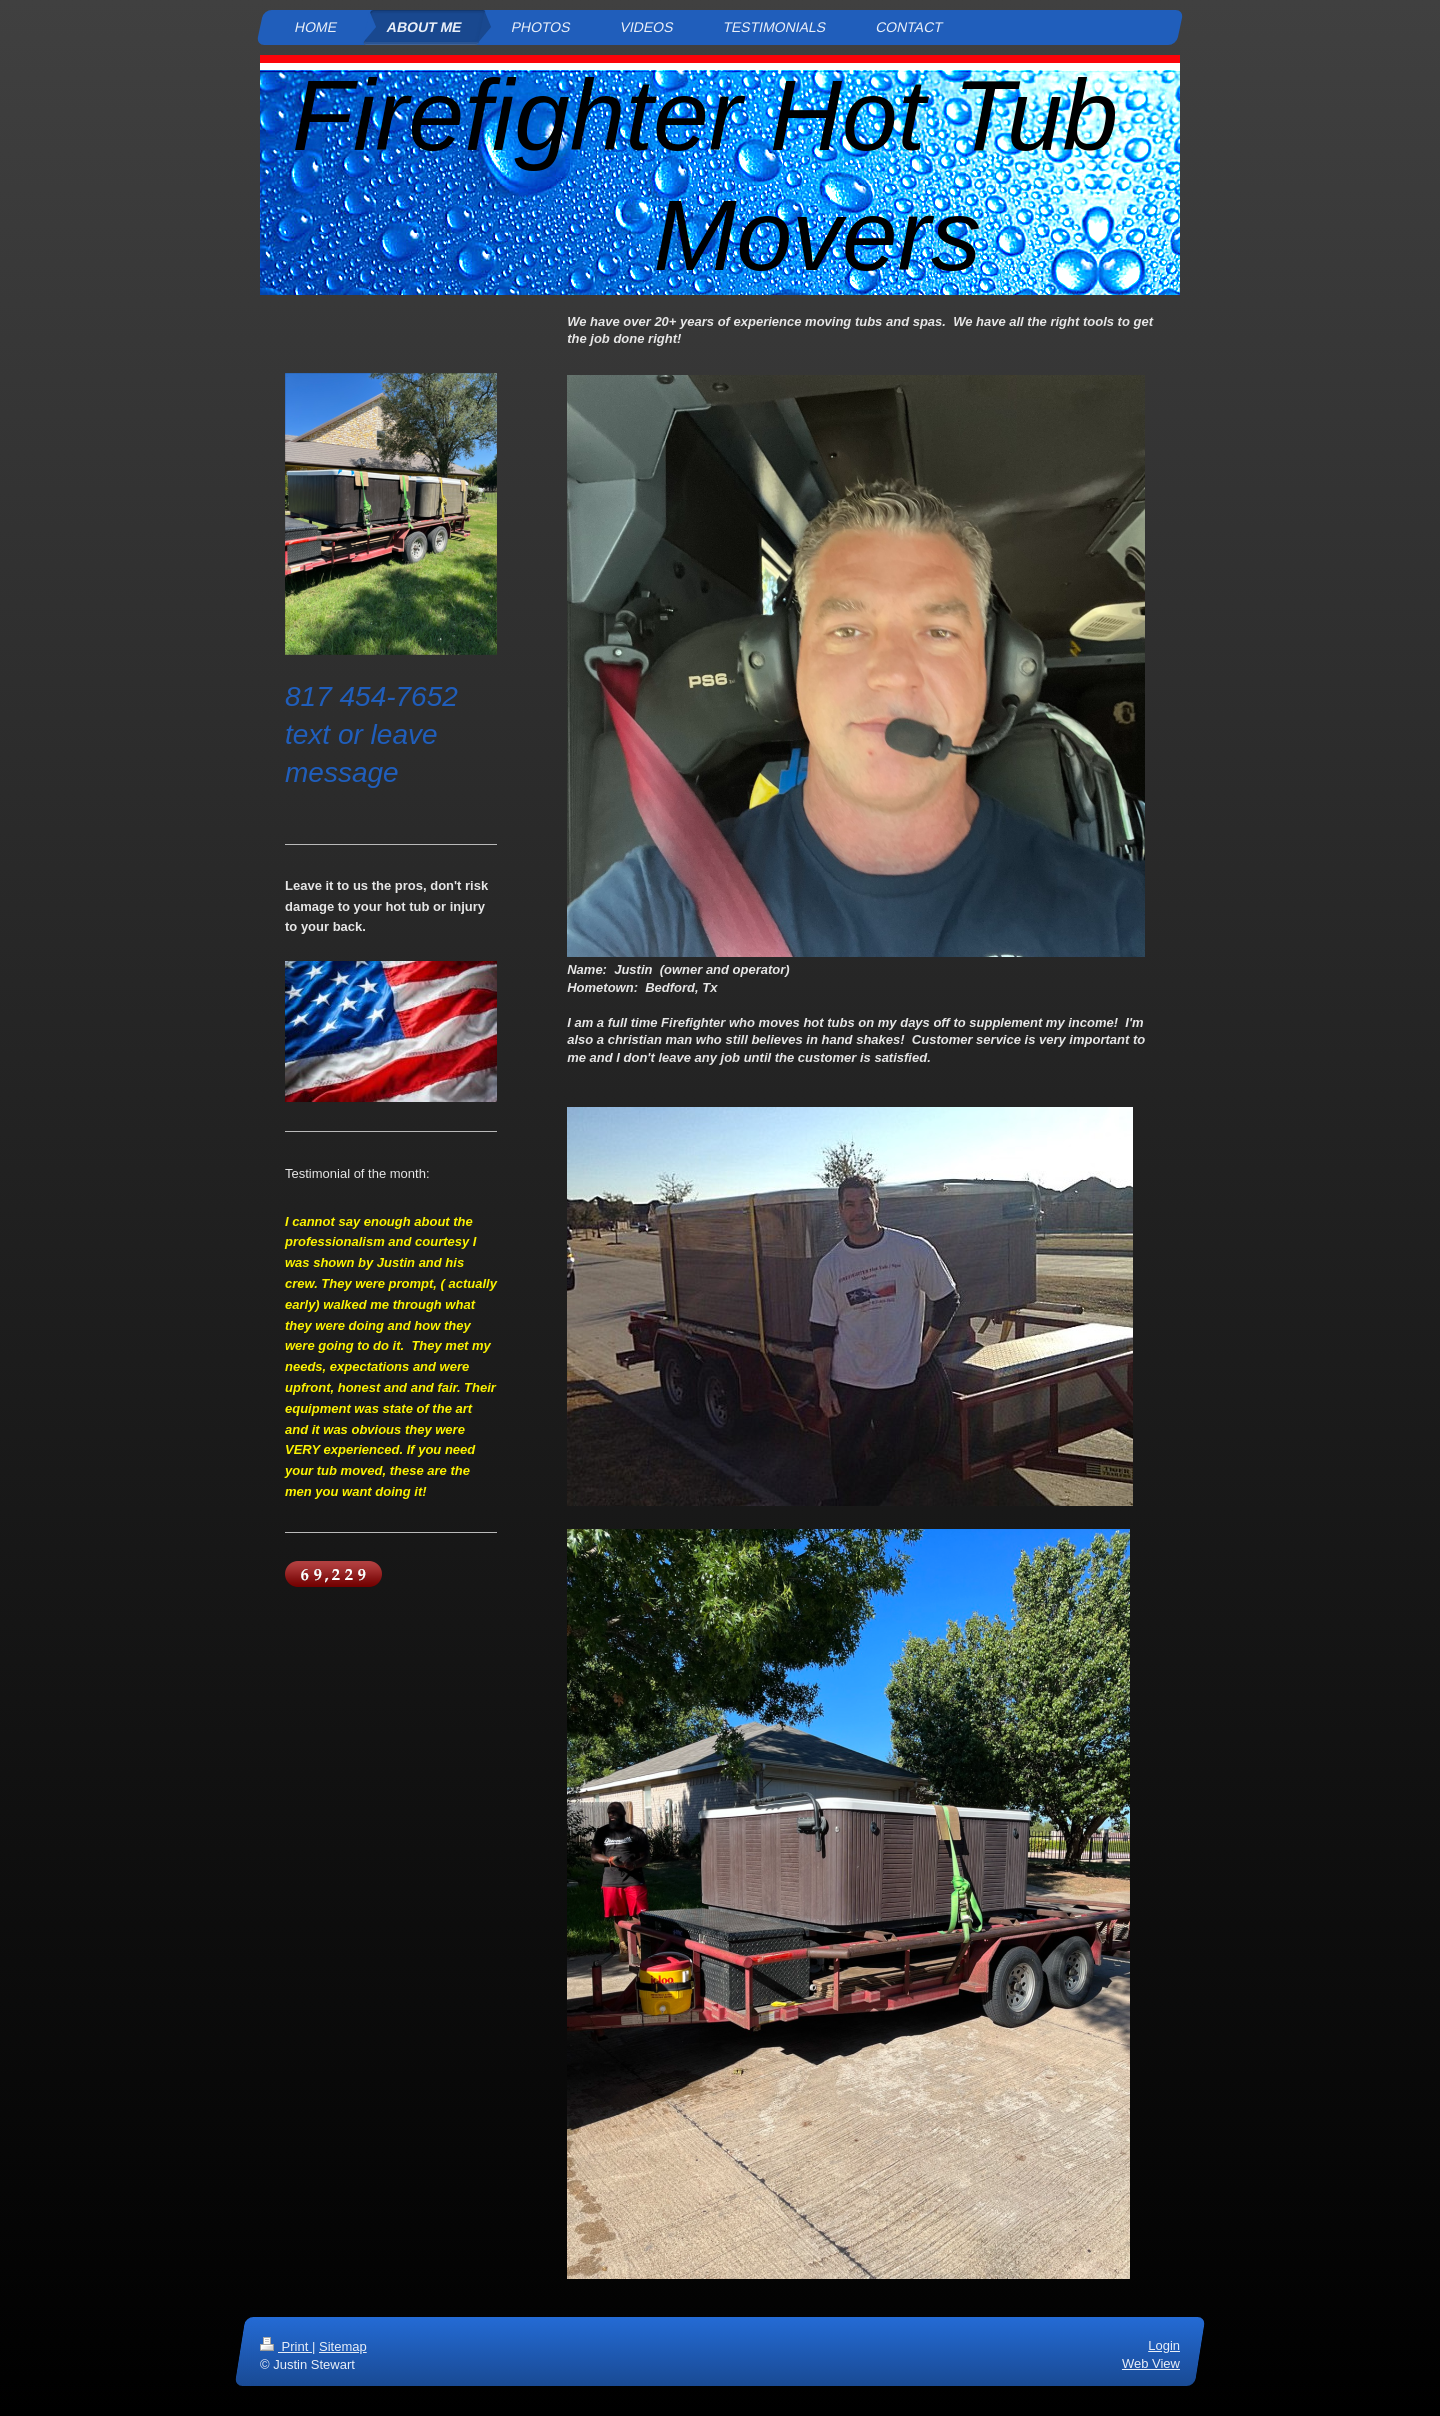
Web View (1151, 2363)
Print (286, 2346)
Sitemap (343, 2346)
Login (1164, 2345)
